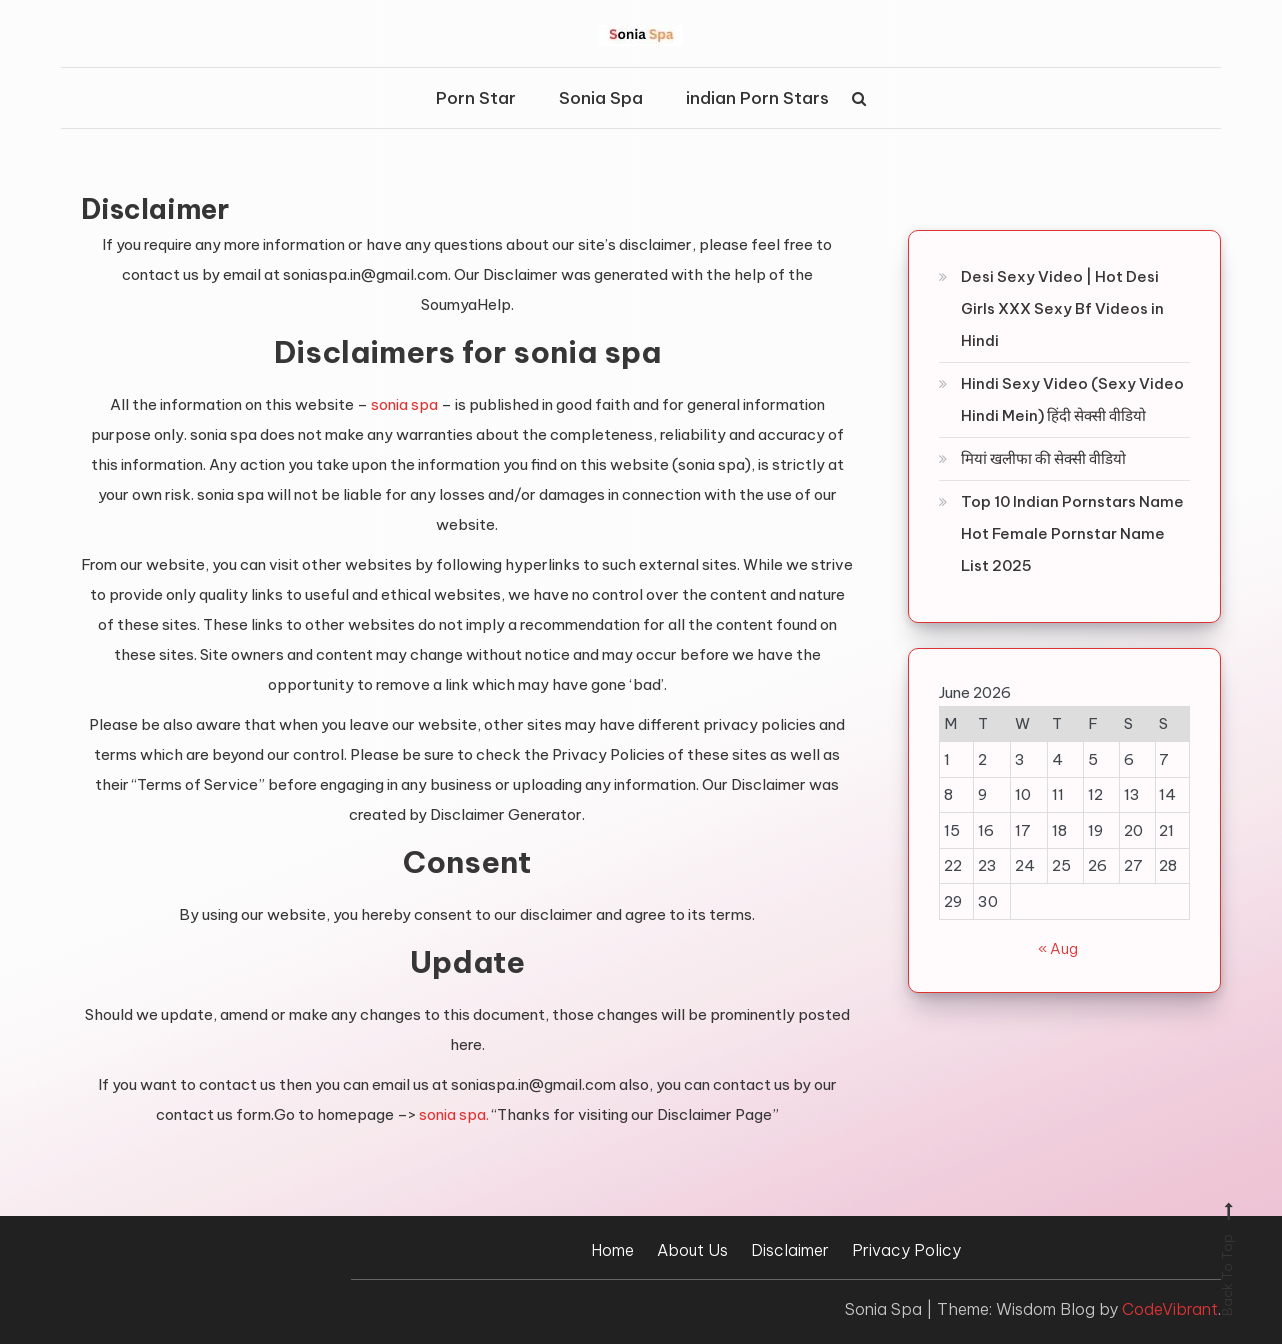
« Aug (1058, 948)
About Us (692, 1250)
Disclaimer (790, 1250)
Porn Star (476, 98)
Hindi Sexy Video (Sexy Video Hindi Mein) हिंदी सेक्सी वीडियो (1072, 399)
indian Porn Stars (757, 98)
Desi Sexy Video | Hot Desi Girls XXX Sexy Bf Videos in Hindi (1062, 308)
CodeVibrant (1170, 1309)
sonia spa (404, 404)
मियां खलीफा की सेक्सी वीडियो (1043, 458)
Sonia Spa (601, 98)
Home (612, 1250)
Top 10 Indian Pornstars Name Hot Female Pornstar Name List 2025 (1072, 533)
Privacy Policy (906, 1250)
